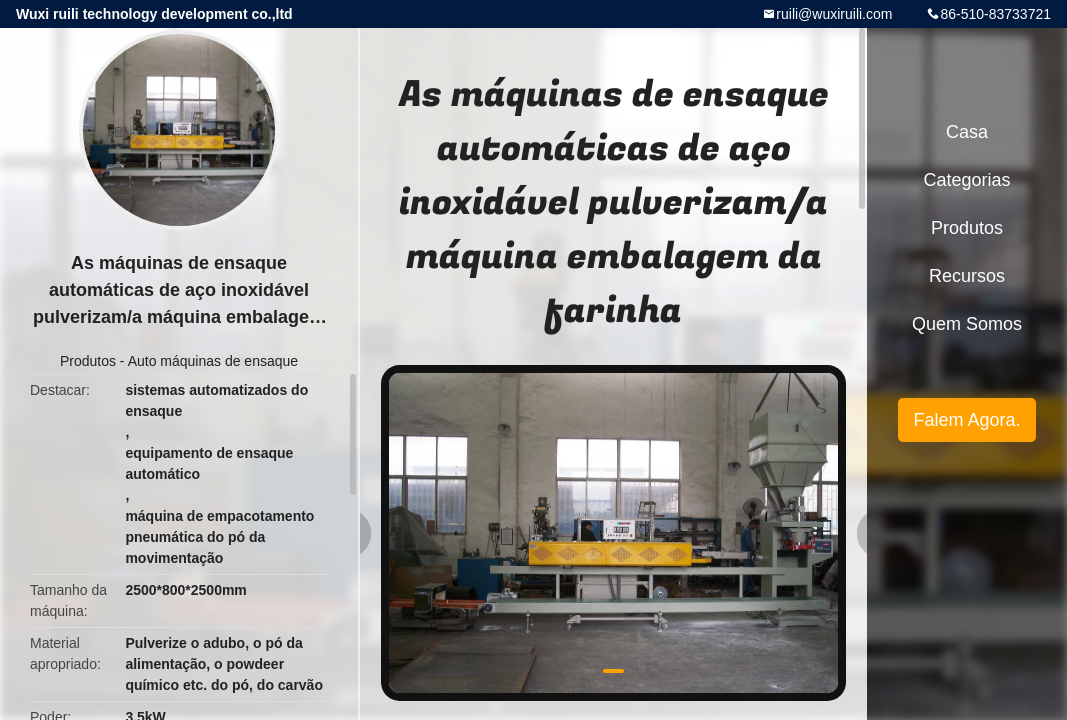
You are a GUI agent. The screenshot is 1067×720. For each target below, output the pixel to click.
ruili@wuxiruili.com (834, 14)
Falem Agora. (966, 420)
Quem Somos (967, 324)
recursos (967, 276)
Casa (967, 132)
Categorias (966, 180)
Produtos (88, 361)
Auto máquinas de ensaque (213, 361)
